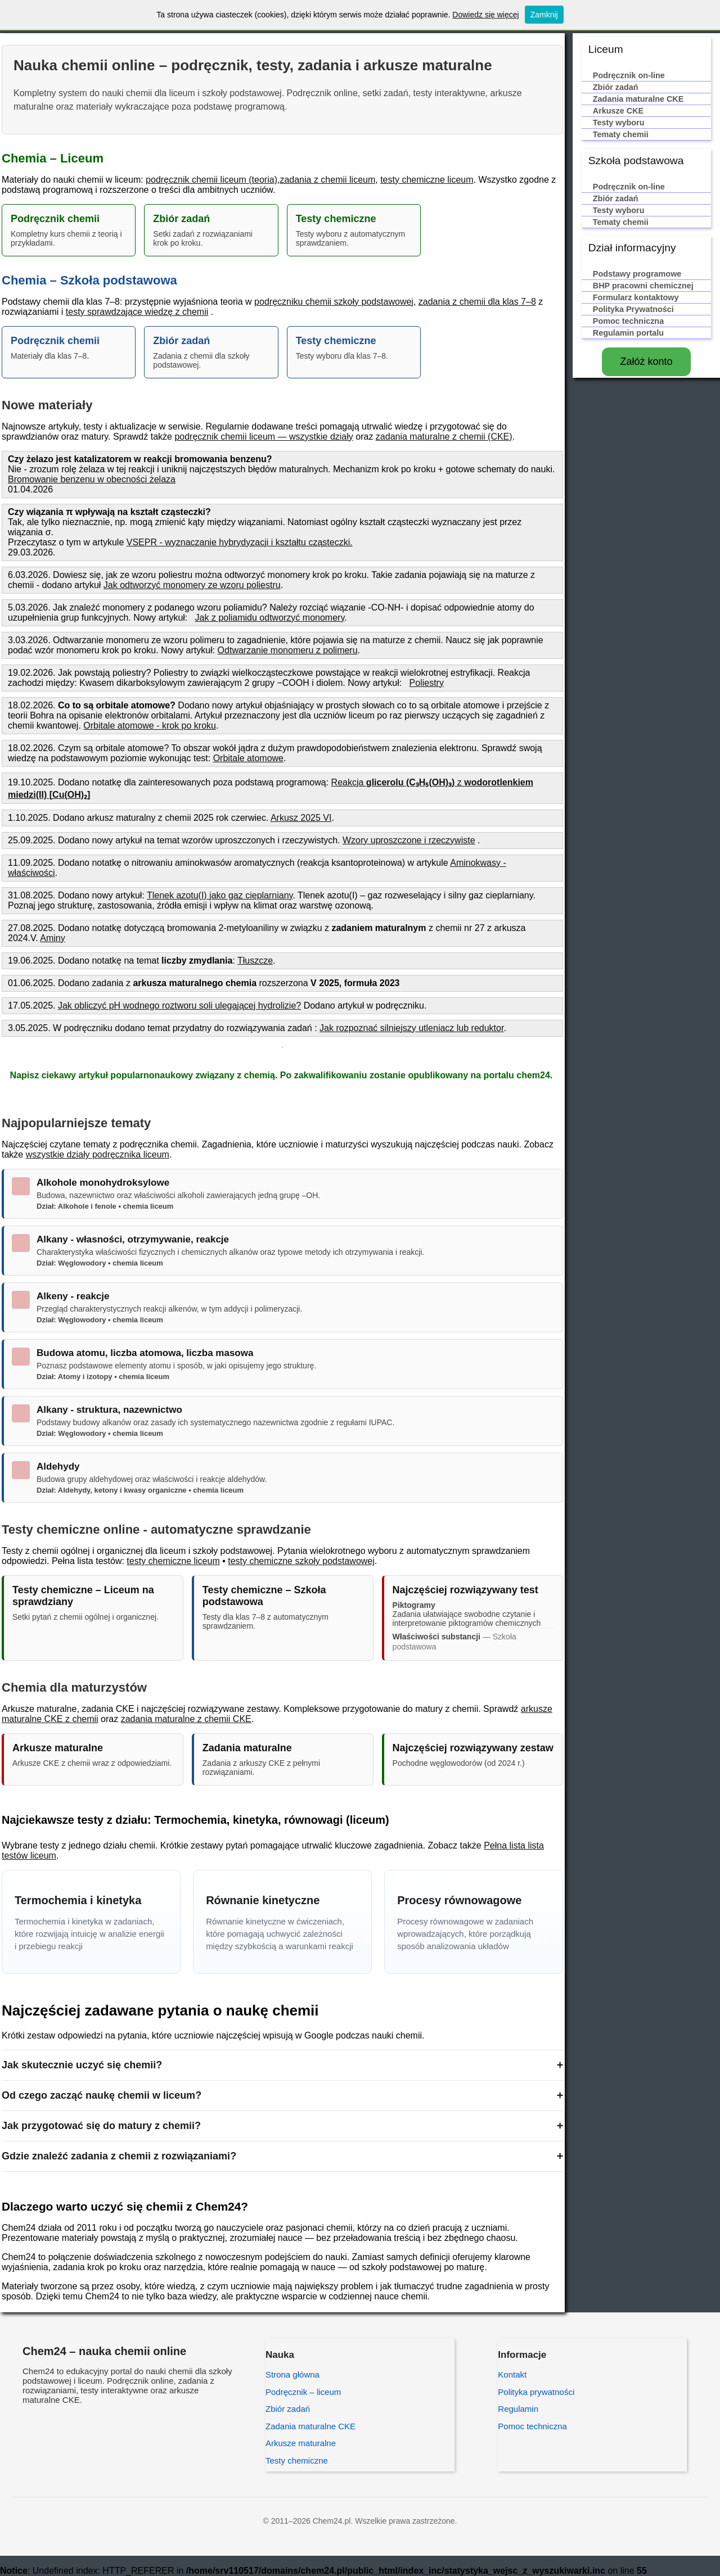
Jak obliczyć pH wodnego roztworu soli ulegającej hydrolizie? (179, 1005)
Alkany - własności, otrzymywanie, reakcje (133, 1239)
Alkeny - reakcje (73, 1296)
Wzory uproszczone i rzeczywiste (409, 840)
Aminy (52, 938)
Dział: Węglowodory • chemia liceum (100, 1263)
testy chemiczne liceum (426, 179)
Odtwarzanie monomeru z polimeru (288, 650)
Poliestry (427, 683)
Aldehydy (58, 1466)
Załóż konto (646, 361)
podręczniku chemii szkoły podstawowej (333, 301)
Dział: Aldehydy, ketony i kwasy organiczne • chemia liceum (140, 1490)
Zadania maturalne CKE (311, 2426)
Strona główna (293, 2374)
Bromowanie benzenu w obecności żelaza (92, 479)
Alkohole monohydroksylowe (103, 1182)
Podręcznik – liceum (303, 2392)
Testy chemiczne (297, 2460)
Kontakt (512, 2374)
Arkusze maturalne (301, 2443)
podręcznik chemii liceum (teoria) (211, 179)
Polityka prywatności (536, 2392)
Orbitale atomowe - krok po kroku (149, 725)
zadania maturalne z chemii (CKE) (444, 436)
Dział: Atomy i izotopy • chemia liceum (103, 1376)
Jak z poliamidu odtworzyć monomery (270, 617)
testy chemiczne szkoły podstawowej (301, 1561)
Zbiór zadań (288, 2409)
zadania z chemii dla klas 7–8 (477, 301)
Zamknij (544, 14)
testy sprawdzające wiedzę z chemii (137, 312)
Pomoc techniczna (532, 2426)
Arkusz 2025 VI (301, 817)
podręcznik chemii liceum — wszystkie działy (263, 436)
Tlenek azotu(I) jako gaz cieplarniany (219, 895)
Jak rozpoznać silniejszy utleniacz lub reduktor (411, 1028)
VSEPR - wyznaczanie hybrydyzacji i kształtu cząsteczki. (240, 542)
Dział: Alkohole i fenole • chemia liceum (105, 1206)
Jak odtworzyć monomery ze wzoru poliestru (192, 585)
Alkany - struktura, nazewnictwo (109, 1409)
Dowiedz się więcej (485, 14)
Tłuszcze (255, 960)
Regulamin (518, 2409)
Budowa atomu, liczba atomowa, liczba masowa (145, 1353)
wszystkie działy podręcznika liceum (97, 1154)
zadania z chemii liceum (327, 179)
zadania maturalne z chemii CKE (186, 1719)
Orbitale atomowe (248, 758)
